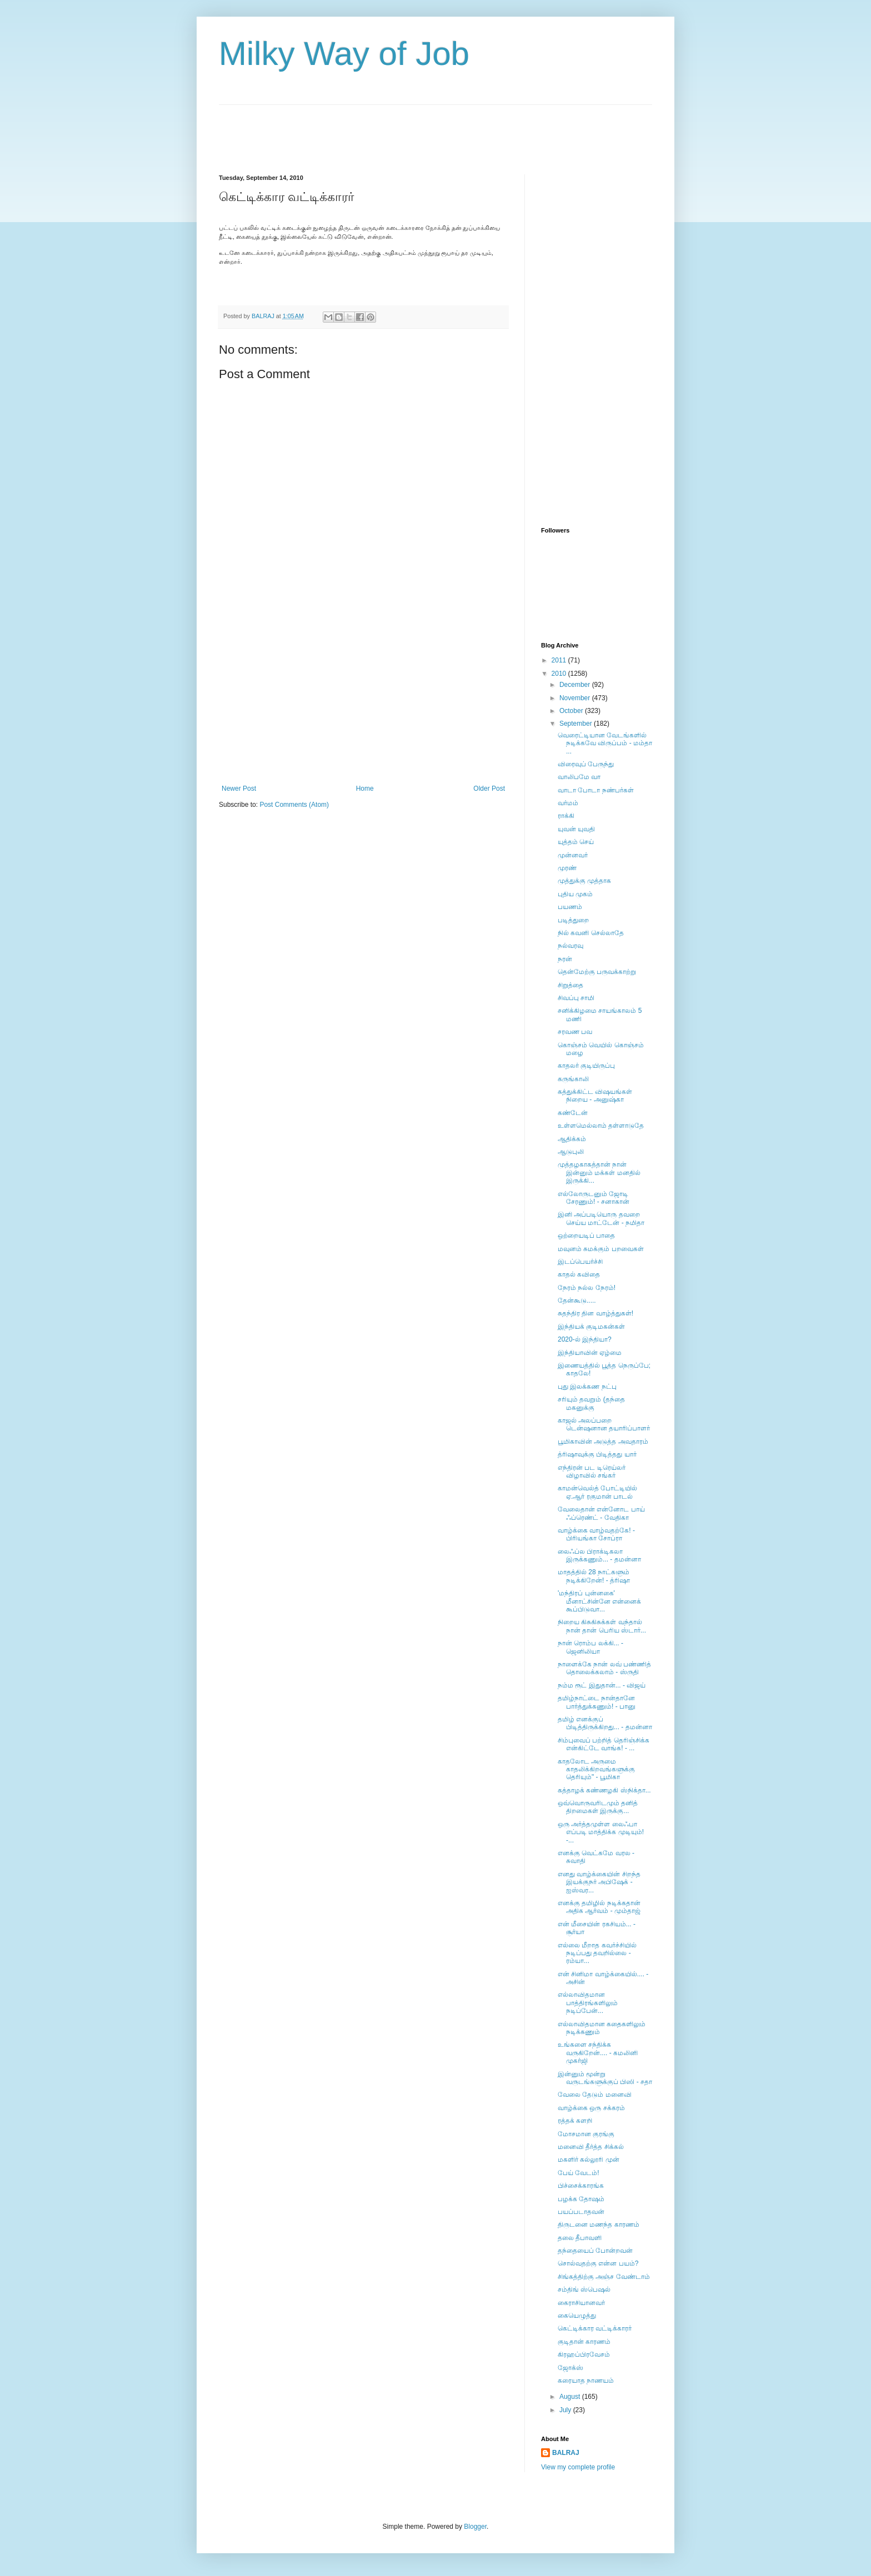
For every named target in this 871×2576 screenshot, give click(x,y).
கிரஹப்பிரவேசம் (584, 2354)
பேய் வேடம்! (578, 2173)
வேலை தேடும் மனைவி (595, 2094)
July (566, 2410)
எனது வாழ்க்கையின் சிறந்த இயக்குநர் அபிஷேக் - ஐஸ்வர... (599, 1882)
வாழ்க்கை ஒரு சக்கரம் (591, 2108)
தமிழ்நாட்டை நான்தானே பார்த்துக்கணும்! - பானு (596, 1702)
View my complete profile (578, 2467)
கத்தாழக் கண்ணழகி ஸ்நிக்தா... (604, 1790)
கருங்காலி (573, 1079)
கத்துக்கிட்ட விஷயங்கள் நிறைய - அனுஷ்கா (595, 1095)
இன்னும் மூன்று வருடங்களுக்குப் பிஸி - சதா (605, 2078)
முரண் (567, 868)
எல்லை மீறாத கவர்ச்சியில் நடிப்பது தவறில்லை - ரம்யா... (597, 1953)
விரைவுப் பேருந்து (586, 764)
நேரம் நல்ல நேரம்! (586, 1288)
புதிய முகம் (575, 894)
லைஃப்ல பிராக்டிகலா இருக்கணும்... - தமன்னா (599, 1555)
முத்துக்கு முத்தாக (584, 881)
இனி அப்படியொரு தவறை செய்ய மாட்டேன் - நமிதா (601, 1218)
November (575, 698)
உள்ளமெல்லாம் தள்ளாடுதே (601, 1125)
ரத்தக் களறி (575, 2121)
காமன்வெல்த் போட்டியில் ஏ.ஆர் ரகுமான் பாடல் (597, 1492)
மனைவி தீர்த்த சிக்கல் (591, 2147)
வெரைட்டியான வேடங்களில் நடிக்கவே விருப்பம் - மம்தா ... (605, 743)
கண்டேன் (573, 1113)
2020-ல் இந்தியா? (585, 1339)
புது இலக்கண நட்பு (587, 1386)
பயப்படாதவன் (581, 2212)
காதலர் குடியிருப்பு (586, 1065)
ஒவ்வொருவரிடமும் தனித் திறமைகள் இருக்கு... (598, 1807)
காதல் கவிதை (579, 1274)
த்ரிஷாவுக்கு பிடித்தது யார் (597, 1454)
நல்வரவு (570, 946)
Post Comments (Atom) (294, 805)
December (575, 685)
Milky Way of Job (344, 53)
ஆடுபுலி (571, 1152)
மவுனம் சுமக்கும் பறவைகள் (601, 1249)
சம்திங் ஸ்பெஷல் (584, 2289)
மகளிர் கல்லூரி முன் (588, 2159)
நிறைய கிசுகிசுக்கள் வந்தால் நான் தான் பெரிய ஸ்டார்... (602, 1626)
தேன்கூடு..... (577, 1300)
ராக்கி (566, 816)
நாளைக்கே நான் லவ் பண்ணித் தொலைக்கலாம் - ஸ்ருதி (604, 1668)
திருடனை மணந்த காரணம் (598, 2224)
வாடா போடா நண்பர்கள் (596, 790)
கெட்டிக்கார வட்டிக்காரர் (595, 2328)
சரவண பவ (575, 1032)
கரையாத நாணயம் (586, 2380)
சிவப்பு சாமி (576, 998)
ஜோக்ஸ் (570, 2368)
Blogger (475, 2526)
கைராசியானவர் (581, 2303)
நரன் (565, 959)
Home (365, 788)
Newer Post (239, 788)
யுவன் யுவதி (576, 829)
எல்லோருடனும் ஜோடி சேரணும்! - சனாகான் (593, 1198)
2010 (560, 673)
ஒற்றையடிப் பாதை (586, 1235)
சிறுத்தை (570, 985)
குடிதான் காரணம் (584, 2342)
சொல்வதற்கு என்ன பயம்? (598, 2263)
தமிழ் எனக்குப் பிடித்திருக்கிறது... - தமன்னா (605, 1723)
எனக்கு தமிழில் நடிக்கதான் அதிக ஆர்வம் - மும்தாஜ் (599, 1907)
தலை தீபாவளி (580, 2238)
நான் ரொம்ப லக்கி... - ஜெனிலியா (590, 1647)
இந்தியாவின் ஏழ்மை (590, 1353)
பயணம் (570, 907)
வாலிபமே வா (579, 777)
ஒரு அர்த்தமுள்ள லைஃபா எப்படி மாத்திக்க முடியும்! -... (601, 1832)
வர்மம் (568, 803)
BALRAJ (565, 2453)
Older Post (489, 788)
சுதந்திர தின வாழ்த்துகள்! (595, 1313)
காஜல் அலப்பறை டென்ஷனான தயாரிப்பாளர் (604, 1424)
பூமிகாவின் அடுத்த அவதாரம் (603, 1441)
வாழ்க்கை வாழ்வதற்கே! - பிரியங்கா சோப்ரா (596, 1534)
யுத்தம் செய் (576, 842)
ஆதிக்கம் (572, 1139)
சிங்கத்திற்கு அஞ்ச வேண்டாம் (604, 2277)
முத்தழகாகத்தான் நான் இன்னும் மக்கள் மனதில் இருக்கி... (599, 1172)
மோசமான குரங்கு (586, 2134)
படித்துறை (573, 920)
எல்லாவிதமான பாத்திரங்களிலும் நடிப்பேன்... (588, 2003)
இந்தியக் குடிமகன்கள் (591, 1326)
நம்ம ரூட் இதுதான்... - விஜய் (601, 1685)
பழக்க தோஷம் (581, 2199)
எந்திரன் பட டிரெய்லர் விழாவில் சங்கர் (591, 1471)
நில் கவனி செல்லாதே (591, 933)
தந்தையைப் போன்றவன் (595, 2250)
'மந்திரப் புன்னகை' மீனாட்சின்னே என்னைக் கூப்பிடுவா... (599, 1601)
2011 (560, 660)
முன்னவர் (573, 855)
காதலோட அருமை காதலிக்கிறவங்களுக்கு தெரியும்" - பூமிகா (596, 1769)
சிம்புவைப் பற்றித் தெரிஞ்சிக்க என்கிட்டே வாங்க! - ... (603, 1744)
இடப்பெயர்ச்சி (580, 1262)
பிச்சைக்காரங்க (581, 2186)
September (576, 723)
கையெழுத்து (577, 2315)
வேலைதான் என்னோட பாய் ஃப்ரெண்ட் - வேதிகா (601, 1513)
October (572, 711)
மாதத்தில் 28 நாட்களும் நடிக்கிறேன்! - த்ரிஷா (594, 1576)
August (570, 2397)
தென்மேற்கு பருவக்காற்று (597, 972)
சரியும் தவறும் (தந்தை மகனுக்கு (591, 1403)
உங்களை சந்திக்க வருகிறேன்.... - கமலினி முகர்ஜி (598, 2053)
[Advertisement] (421, 130)
